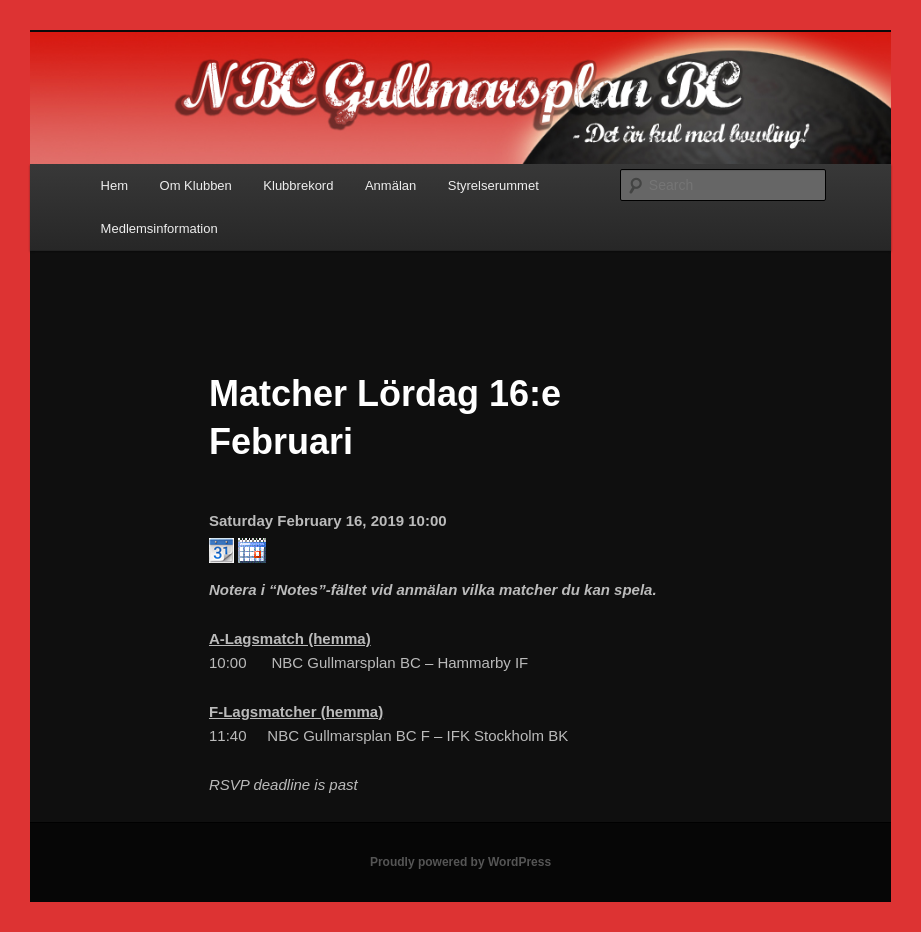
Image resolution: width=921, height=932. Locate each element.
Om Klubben (196, 185)
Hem (114, 185)
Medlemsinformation (159, 228)
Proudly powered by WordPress (460, 862)
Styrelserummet (493, 185)
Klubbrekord (298, 185)
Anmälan (390, 185)
